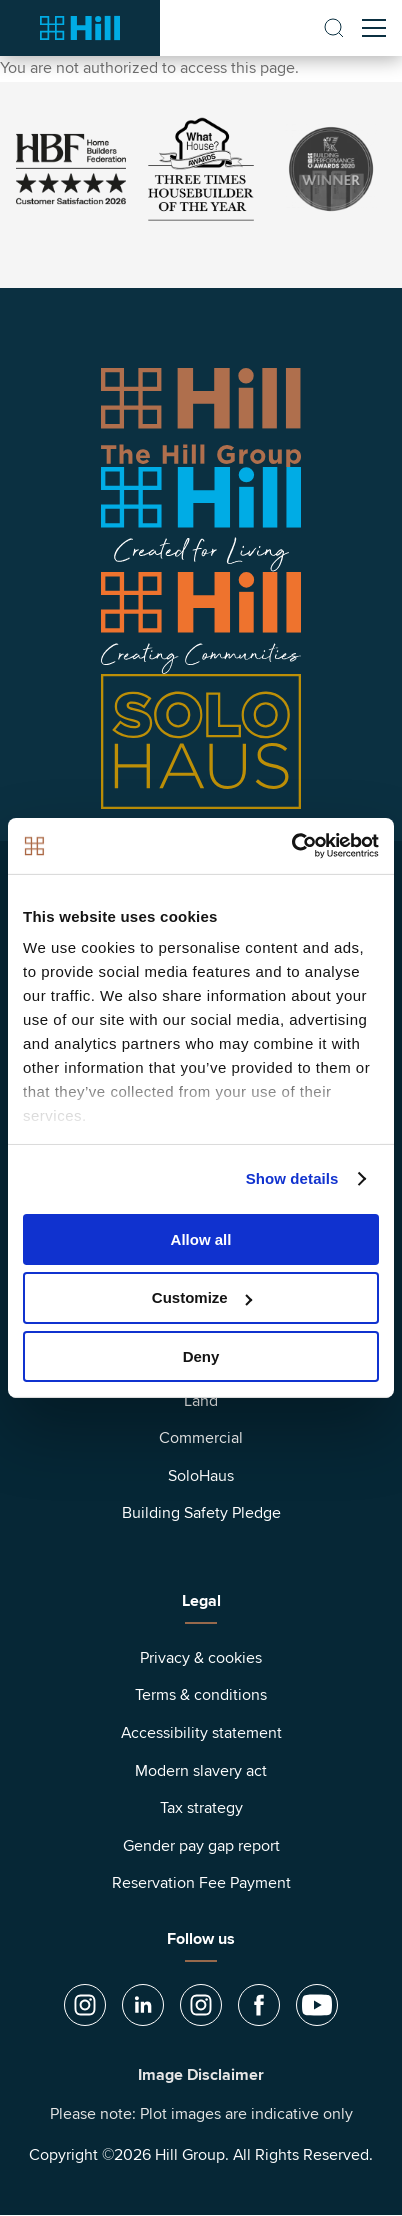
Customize (202, 1297)
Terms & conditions (201, 1695)
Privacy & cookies (201, 1658)
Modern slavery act (201, 1771)
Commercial (201, 1438)
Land (201, 1401)
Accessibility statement (201, 1733)
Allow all (201, 1238)
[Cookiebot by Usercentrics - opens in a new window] (291, 846)
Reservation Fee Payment (201, 1883)
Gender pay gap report (201, 1846)
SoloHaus (201, 1476)
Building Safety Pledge (201, 1513)
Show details (292, 1178)
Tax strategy (201, 1808)
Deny (201, 1356)
